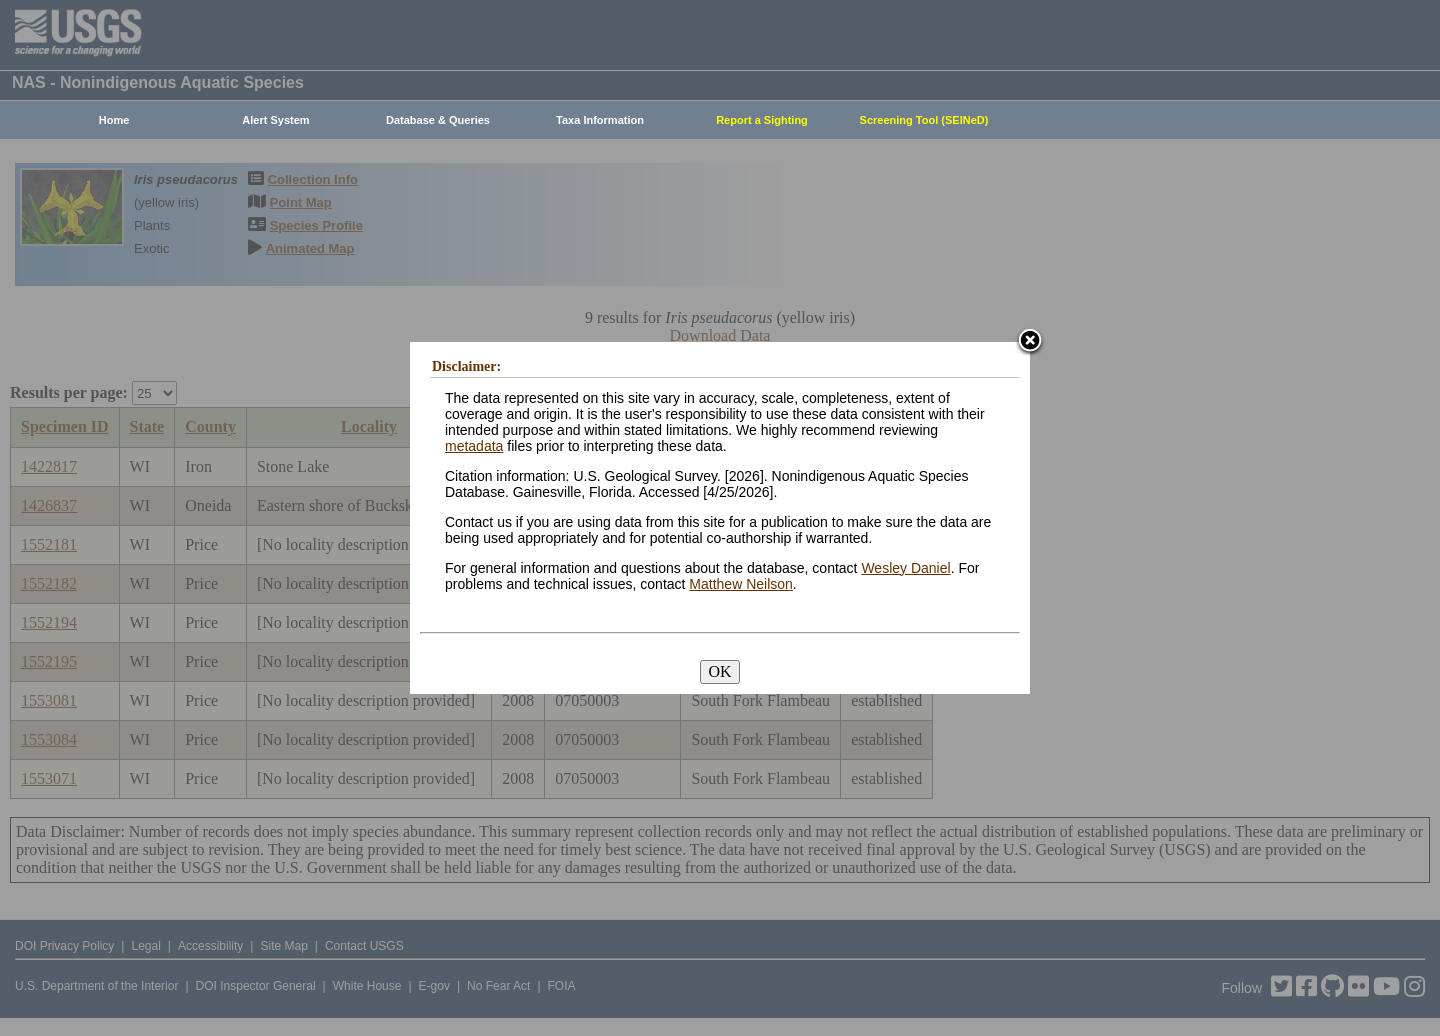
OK (719, 671)
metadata (474, 446)
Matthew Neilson (741, 584)
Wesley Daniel (905, 568)
